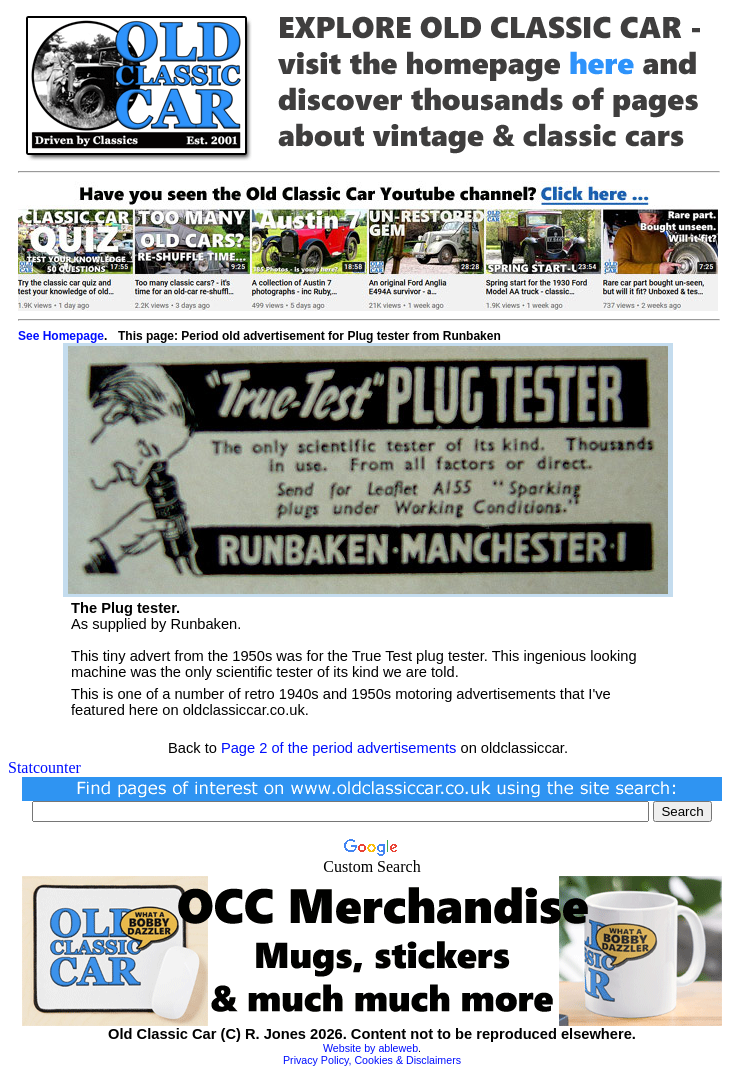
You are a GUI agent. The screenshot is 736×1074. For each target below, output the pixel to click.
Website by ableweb (370, 1048)
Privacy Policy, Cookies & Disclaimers (372, 1060)
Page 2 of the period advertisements (338, 748)
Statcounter (44, 767)
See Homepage (61, 336)
